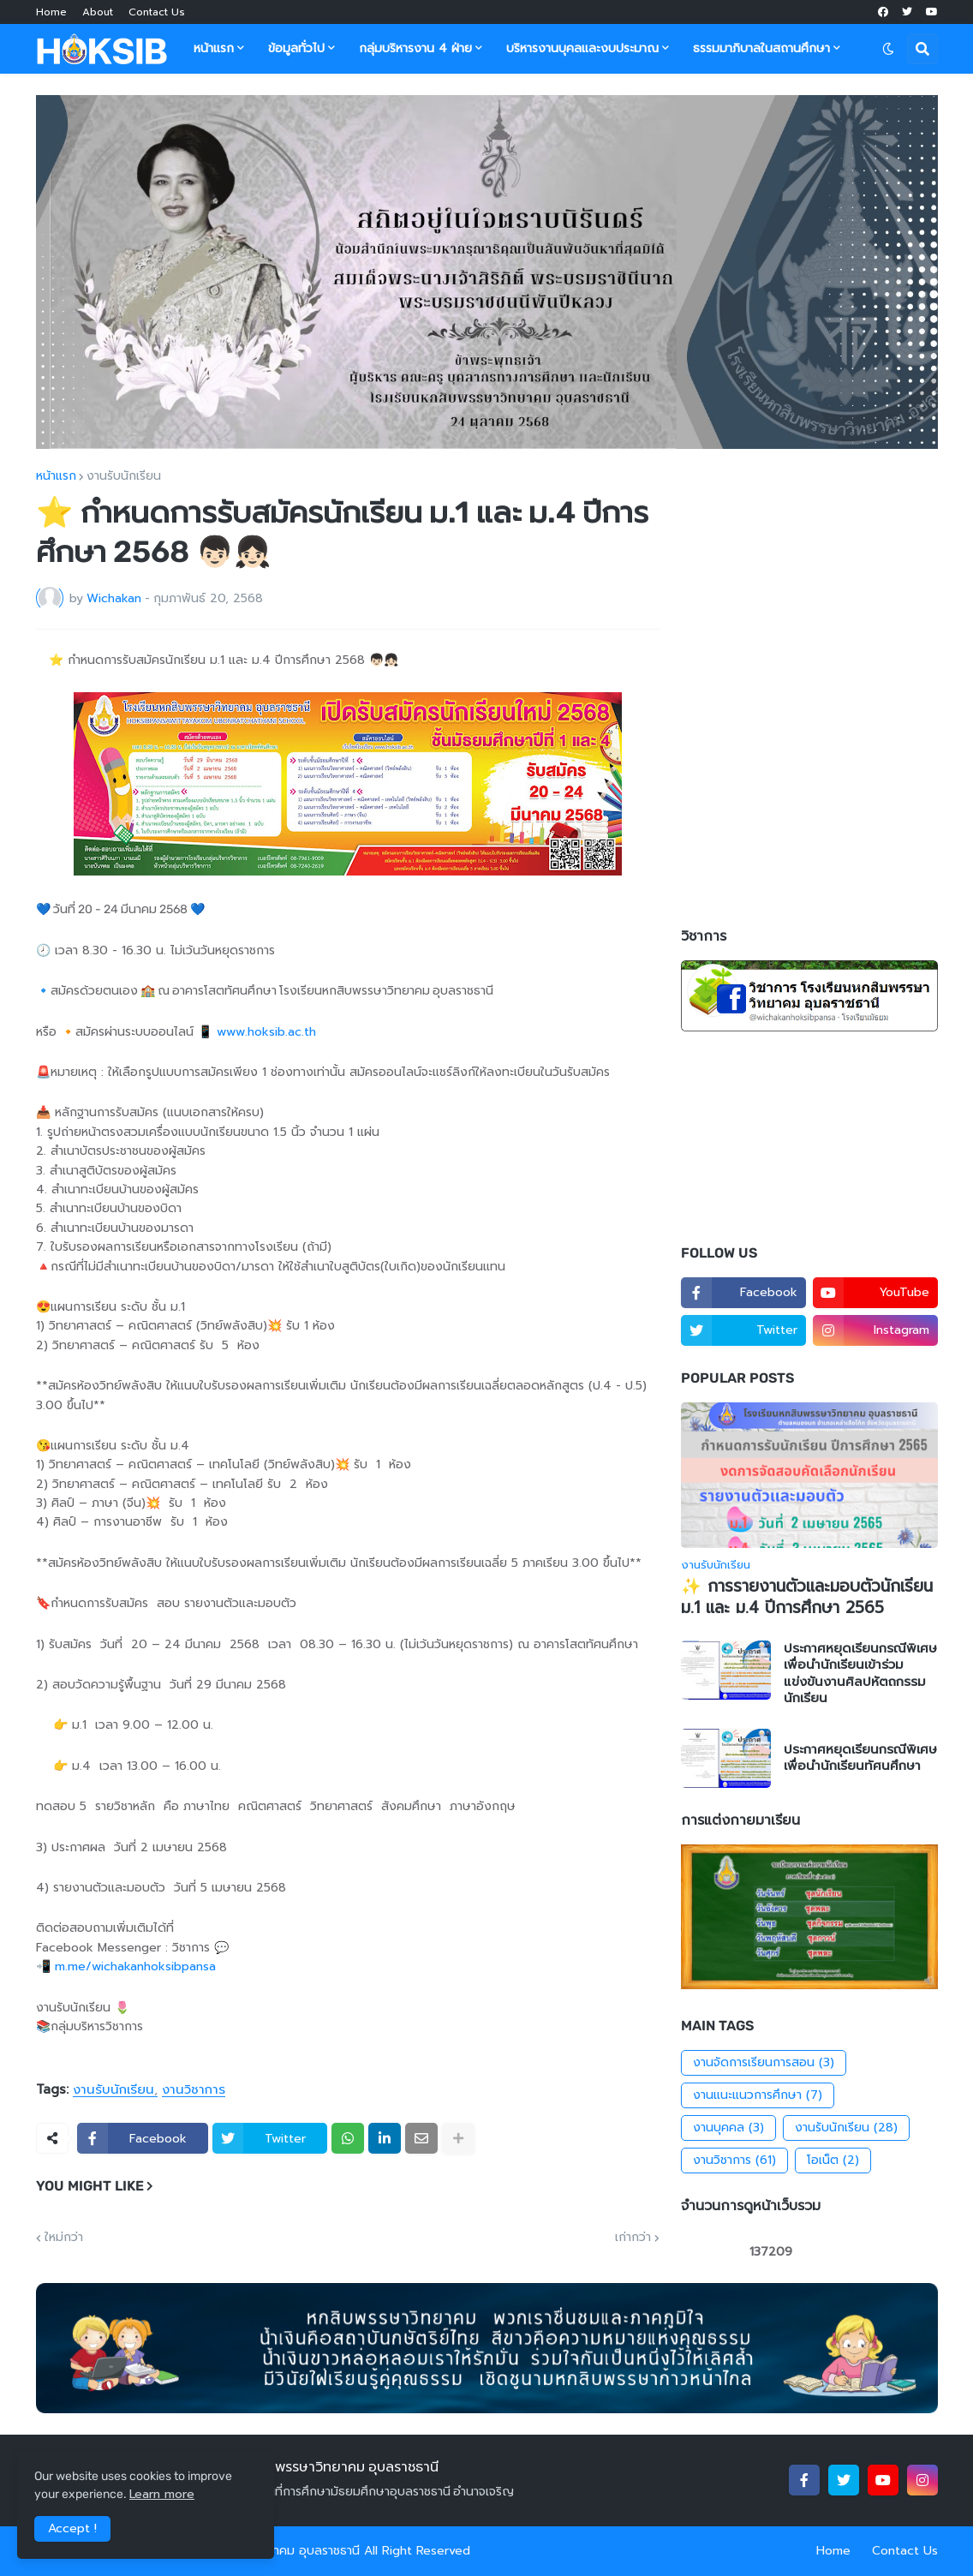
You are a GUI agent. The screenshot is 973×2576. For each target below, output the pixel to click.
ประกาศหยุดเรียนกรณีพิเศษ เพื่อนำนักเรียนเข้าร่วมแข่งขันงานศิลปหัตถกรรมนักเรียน (860, 1674)
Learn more (161, 2494)
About (97, 12)
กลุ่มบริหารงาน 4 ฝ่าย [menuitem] (415, 48)
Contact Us (156, 12)
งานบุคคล (728, 2128)
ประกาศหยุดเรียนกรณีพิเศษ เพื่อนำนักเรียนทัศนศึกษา (860, 1758)
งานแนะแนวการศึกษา (757, 2095)
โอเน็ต (833, 2161)
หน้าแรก (56, 476)
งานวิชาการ (193, 2090)
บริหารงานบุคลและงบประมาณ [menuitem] (582, 48)
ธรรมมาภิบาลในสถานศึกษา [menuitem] (761, 48)
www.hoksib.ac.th (266, 1032)
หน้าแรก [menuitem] (214, 48)
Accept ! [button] (72, 2528)
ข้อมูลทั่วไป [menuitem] (296, 48)
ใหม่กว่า (64, 2238)
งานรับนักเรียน (124, 476)
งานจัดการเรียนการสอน (763, 2063)
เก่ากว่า (633, 2238)
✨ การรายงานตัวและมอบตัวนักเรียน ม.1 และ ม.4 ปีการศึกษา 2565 (807, 1597)
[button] (888, 48)
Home (51, 12)
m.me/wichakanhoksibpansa (137, 1966)
